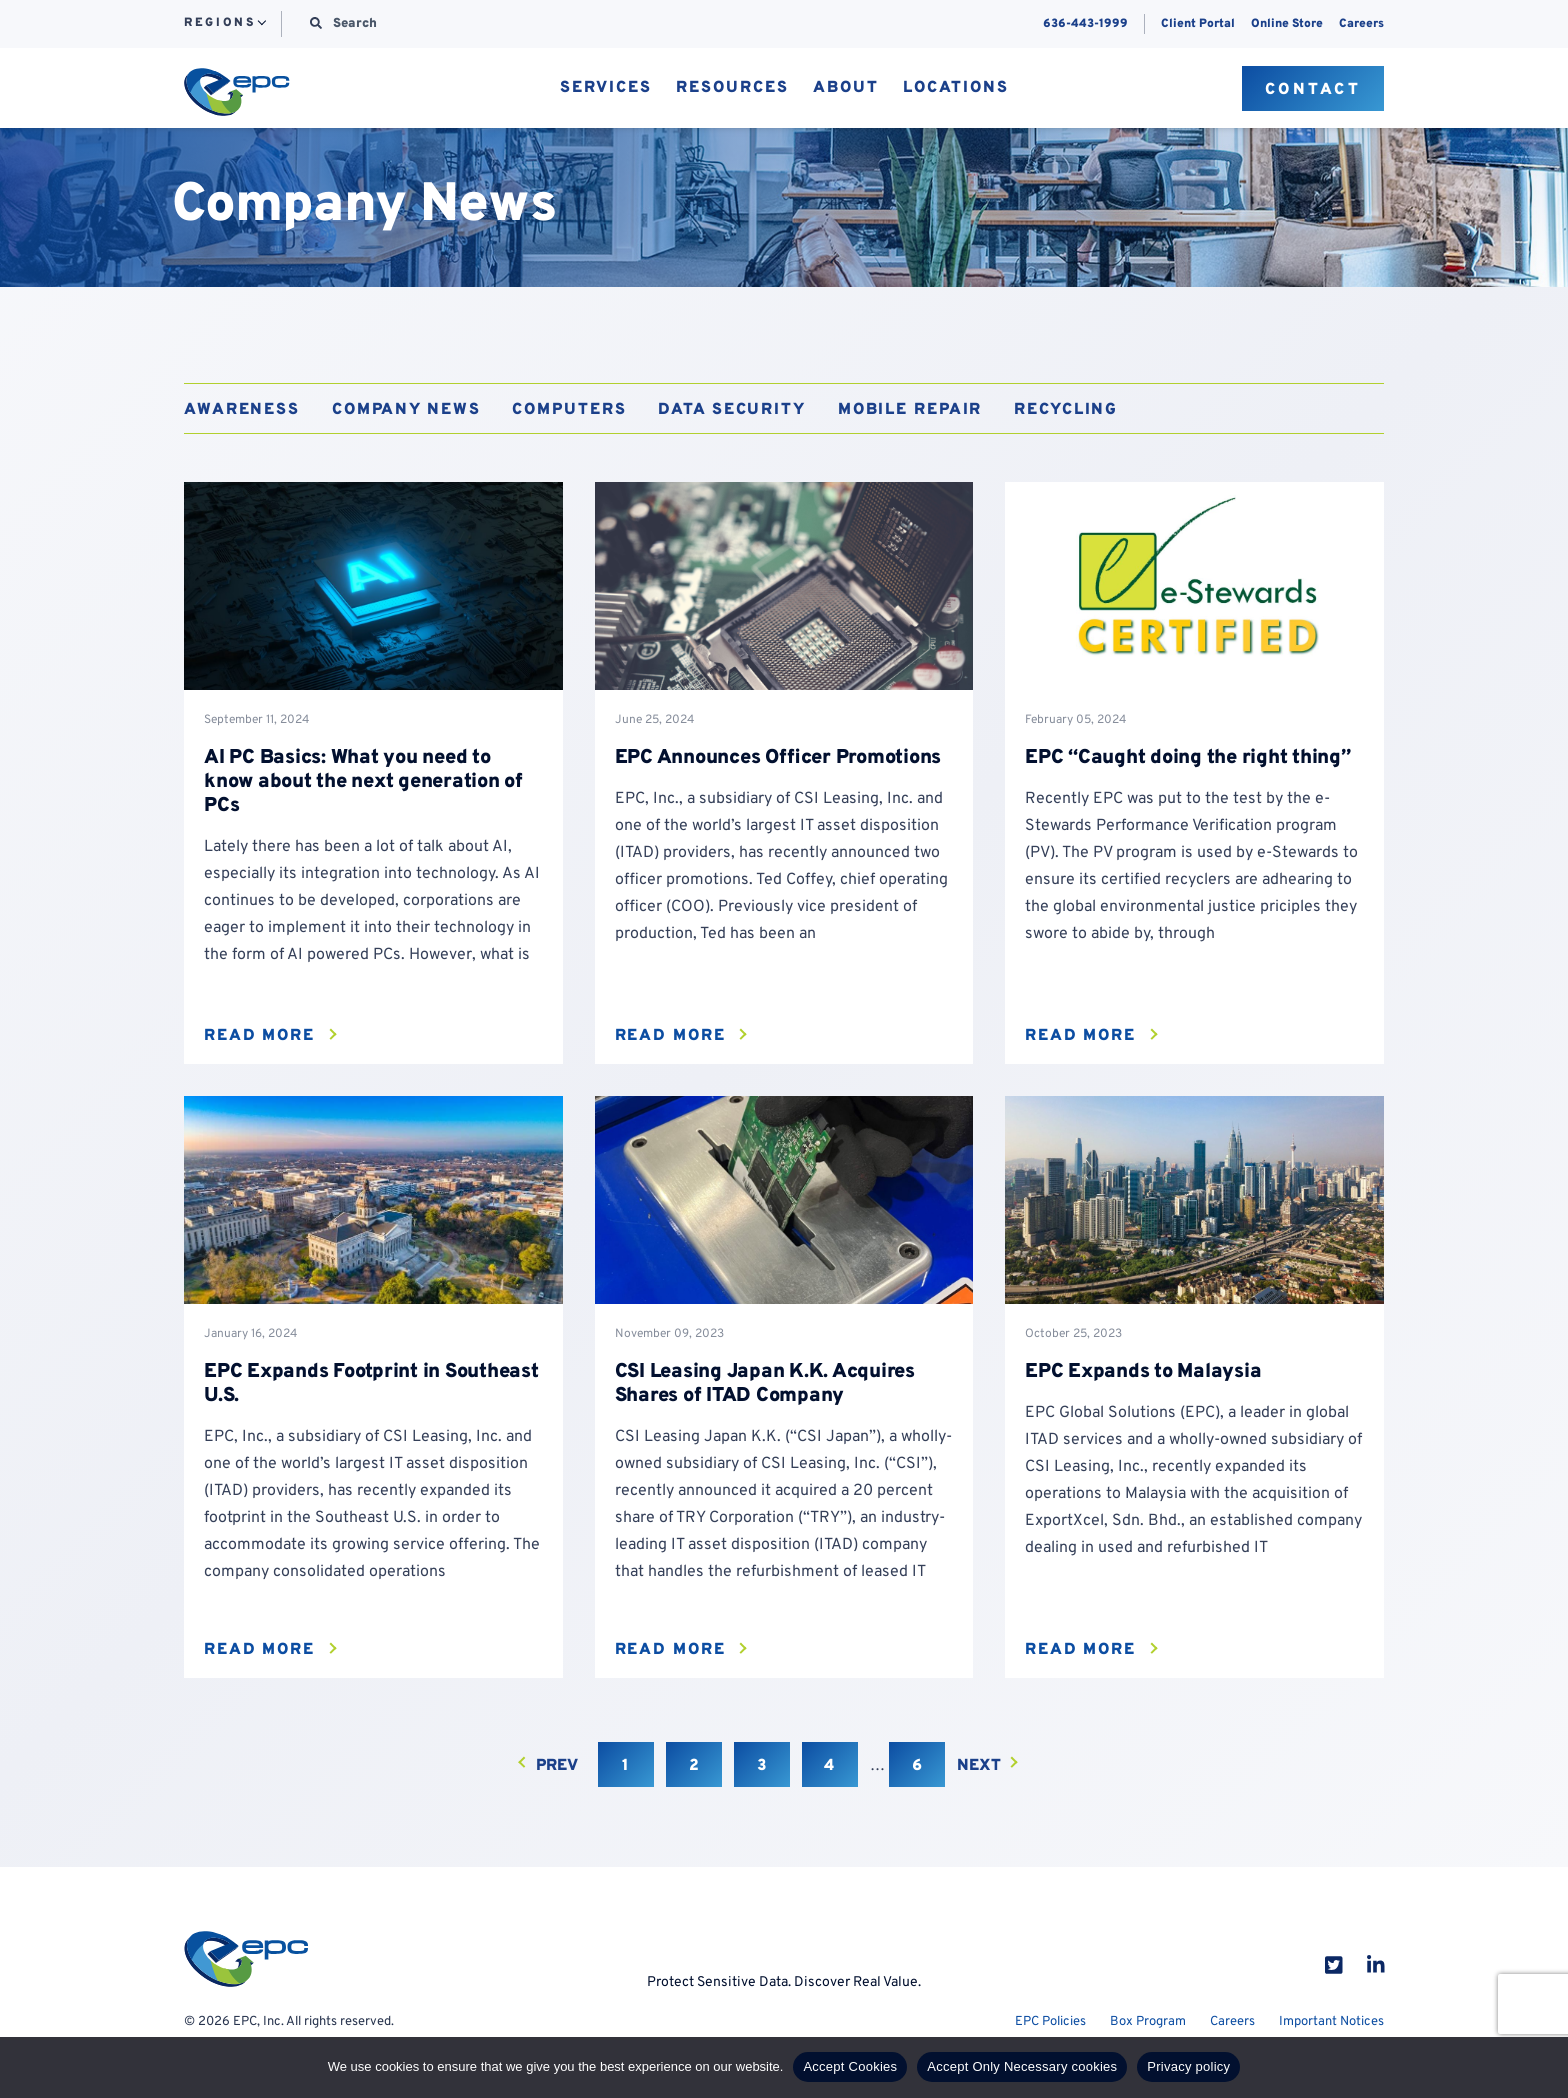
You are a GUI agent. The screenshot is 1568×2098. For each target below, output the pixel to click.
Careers (1361, 24)
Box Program (1148, 2022)
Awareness (242, 410)
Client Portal (1198, 24)
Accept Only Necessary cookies (1022, 2066)
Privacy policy (1188, 2066)
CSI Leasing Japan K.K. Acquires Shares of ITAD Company (765, 1384)
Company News (406, 410)
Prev (557, 1766)
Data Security (731, 410)
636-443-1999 (1085, 24)
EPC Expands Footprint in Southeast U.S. (371, 1384)
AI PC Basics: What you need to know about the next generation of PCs (363, 782)
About (846, 89)
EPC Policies (1050, 2022)
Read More (259, 1036)
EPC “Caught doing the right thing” (1188, 758)
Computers (569, 410)
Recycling (1066, 410)
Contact (1313, 90)
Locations (956, 89)
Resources (732, 89)
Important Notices (1331, 2022)
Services (606, 89)
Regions (219, 24)
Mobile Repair (910, 410)
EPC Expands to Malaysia (1143, 1372)
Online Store (1287, 24)
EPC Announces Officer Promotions (778, 758)
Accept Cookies (850, 2066)
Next (979, 1766)
